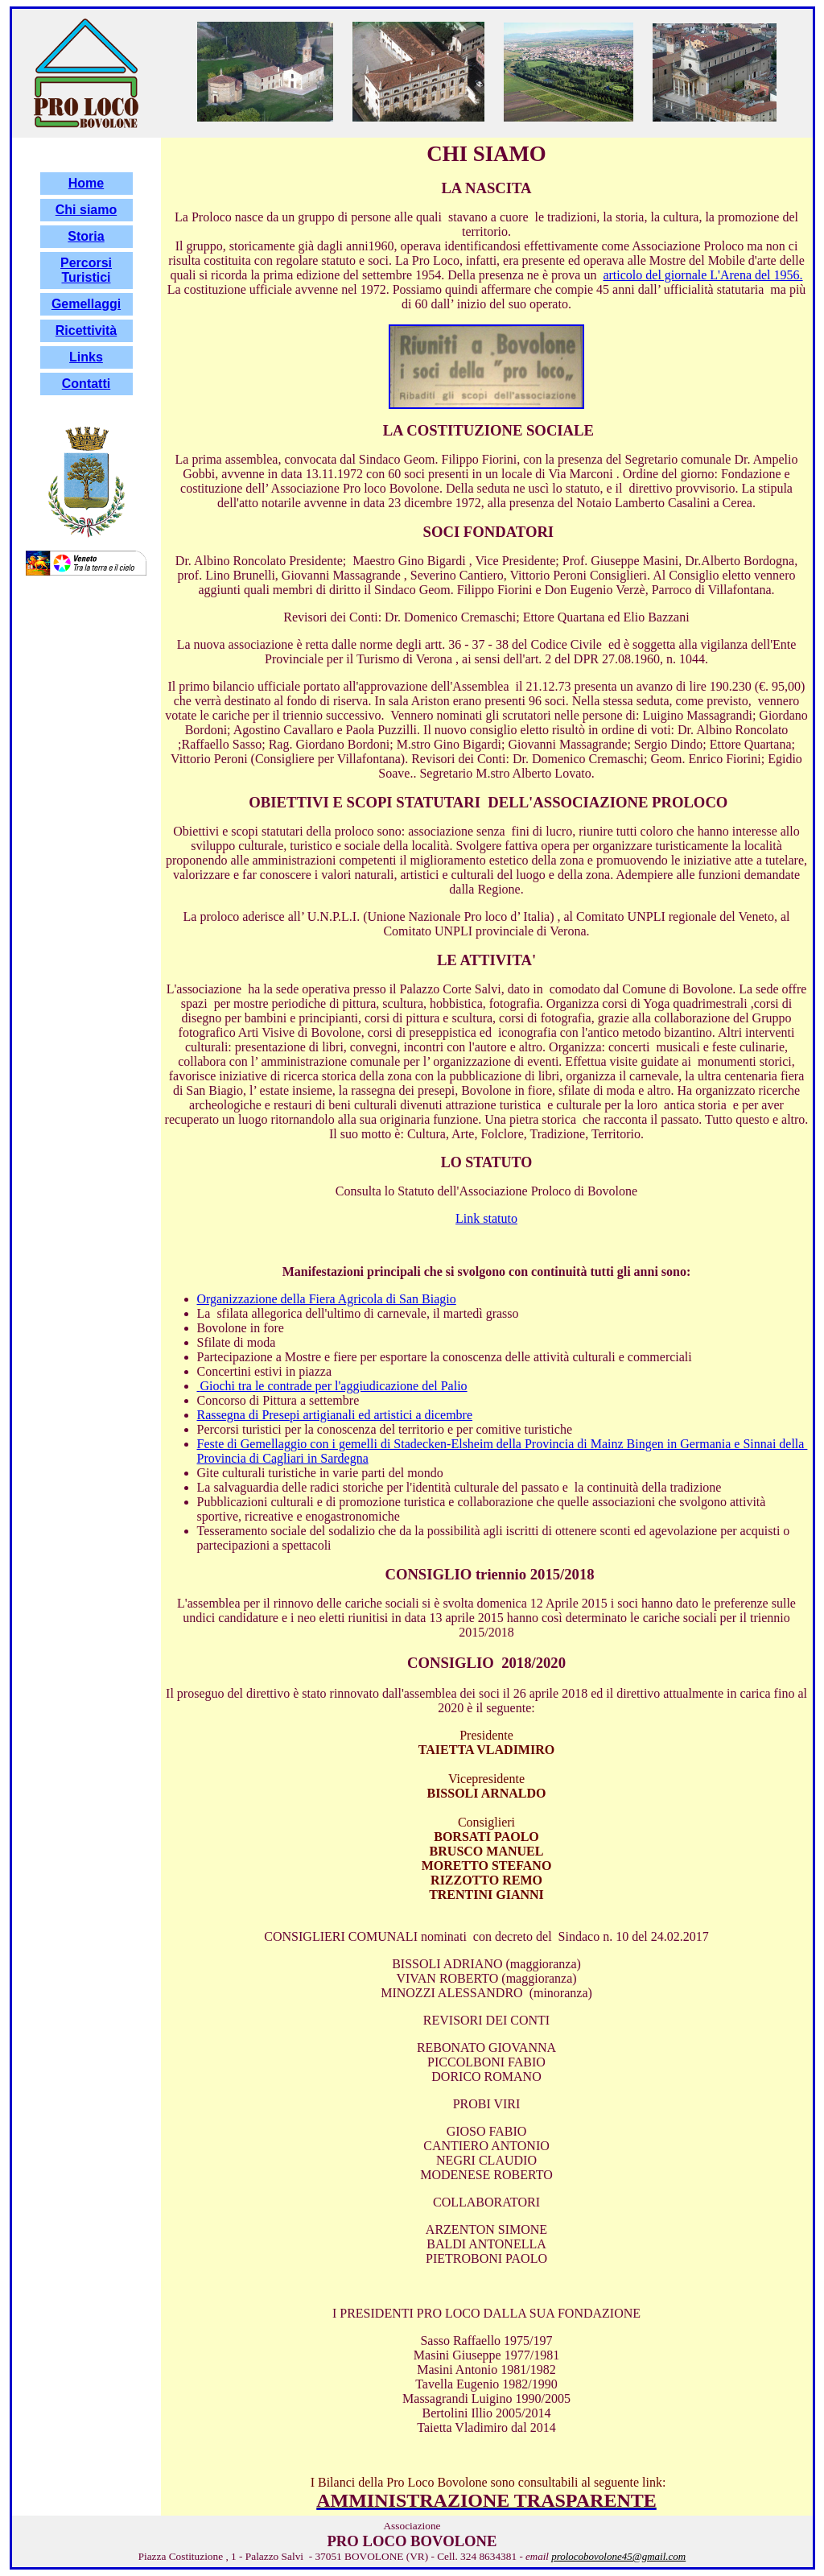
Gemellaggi (86, 304)
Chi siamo (86, 210)
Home (86, 183)
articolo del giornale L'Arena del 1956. (702, 275)
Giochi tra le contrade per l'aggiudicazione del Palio (332, 1386)
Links (86, 357)
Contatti (86, 383)
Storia (86, 236)
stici (98, 277)
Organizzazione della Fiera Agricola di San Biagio (326, 1299)
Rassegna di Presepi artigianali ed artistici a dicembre (335, 1415)
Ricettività (86, 330)
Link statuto (486, 1218)
